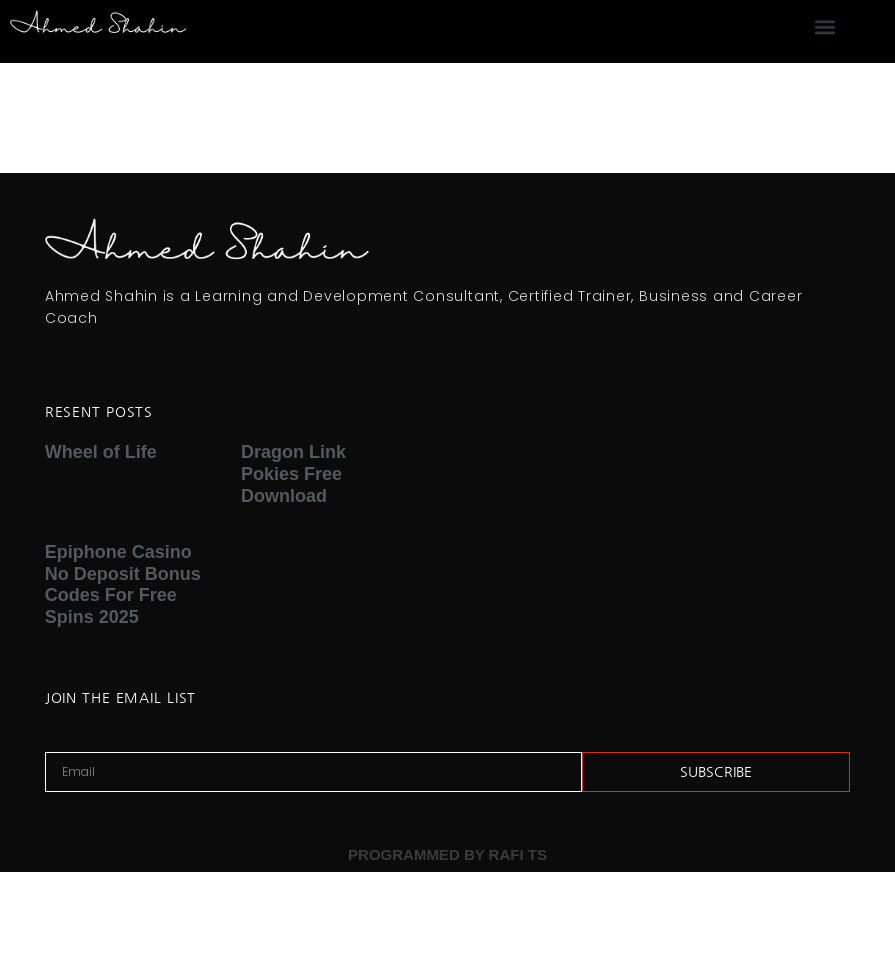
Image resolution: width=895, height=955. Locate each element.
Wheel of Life (101, 452)
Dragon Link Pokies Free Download (293, 473)
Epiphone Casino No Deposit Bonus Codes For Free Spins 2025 (123, 584)
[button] (824, 26)
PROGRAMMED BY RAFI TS (447, 854)
